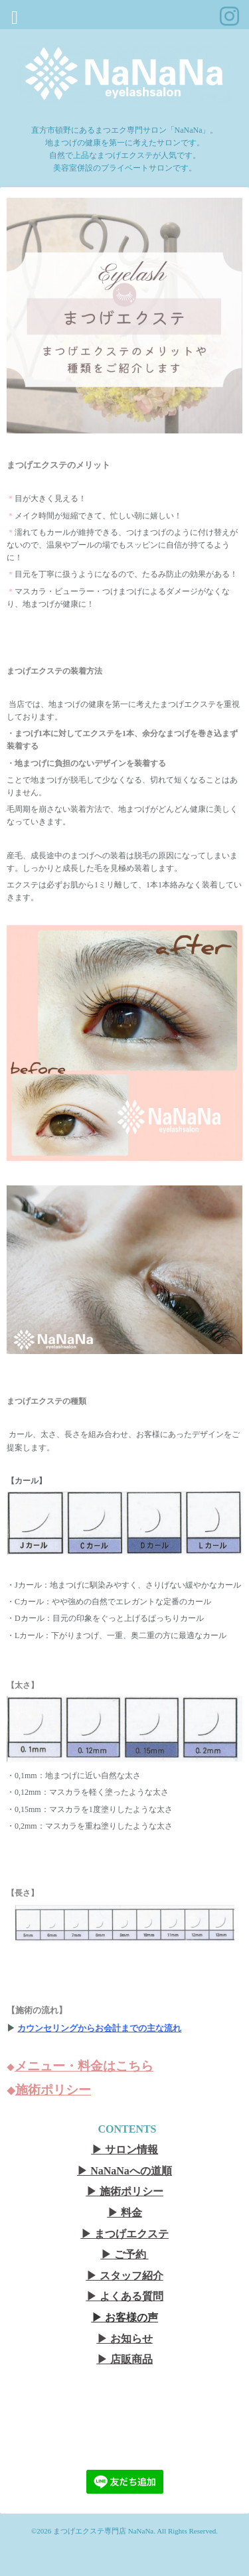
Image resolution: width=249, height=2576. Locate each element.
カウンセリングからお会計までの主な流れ (99, 2028)
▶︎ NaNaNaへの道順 (124, 2170)
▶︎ (103, 2359)
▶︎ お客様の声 (125, 2317)
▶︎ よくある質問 (124, 2296)
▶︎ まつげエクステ (125, 2233)
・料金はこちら (109, 2066)
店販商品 (131, 2359)
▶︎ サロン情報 (125, 2149)
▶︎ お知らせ (125, 2338)
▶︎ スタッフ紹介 (124, 2275)
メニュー (40, 2066)
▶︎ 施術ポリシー (124, 2191)
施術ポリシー (53, 2090)
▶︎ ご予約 (123, 2254)
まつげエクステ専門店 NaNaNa (103, 2531)
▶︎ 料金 (125, 2212)
